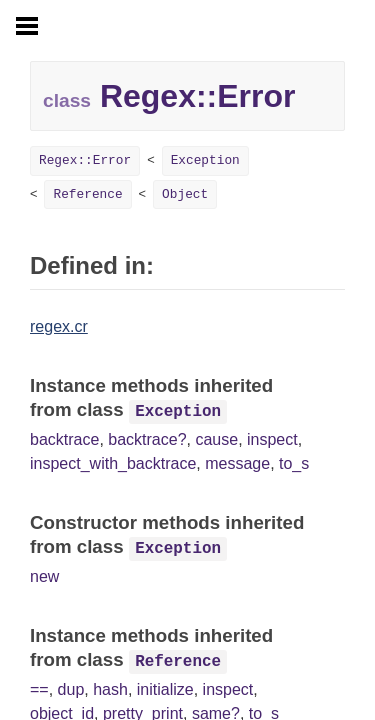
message (237, 463)
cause (216, 439)
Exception (205, 160)
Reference (87, 194)
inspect (272, 439)
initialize (165, 689)
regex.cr (59, 326)
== (39, 689)
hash (110, 689)
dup (71, 689)
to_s (294, 463)
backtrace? (147, 439)
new (44, 576)
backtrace (64, 439)
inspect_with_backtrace (113, 463)
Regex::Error (85, 160)
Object (185, 194)
